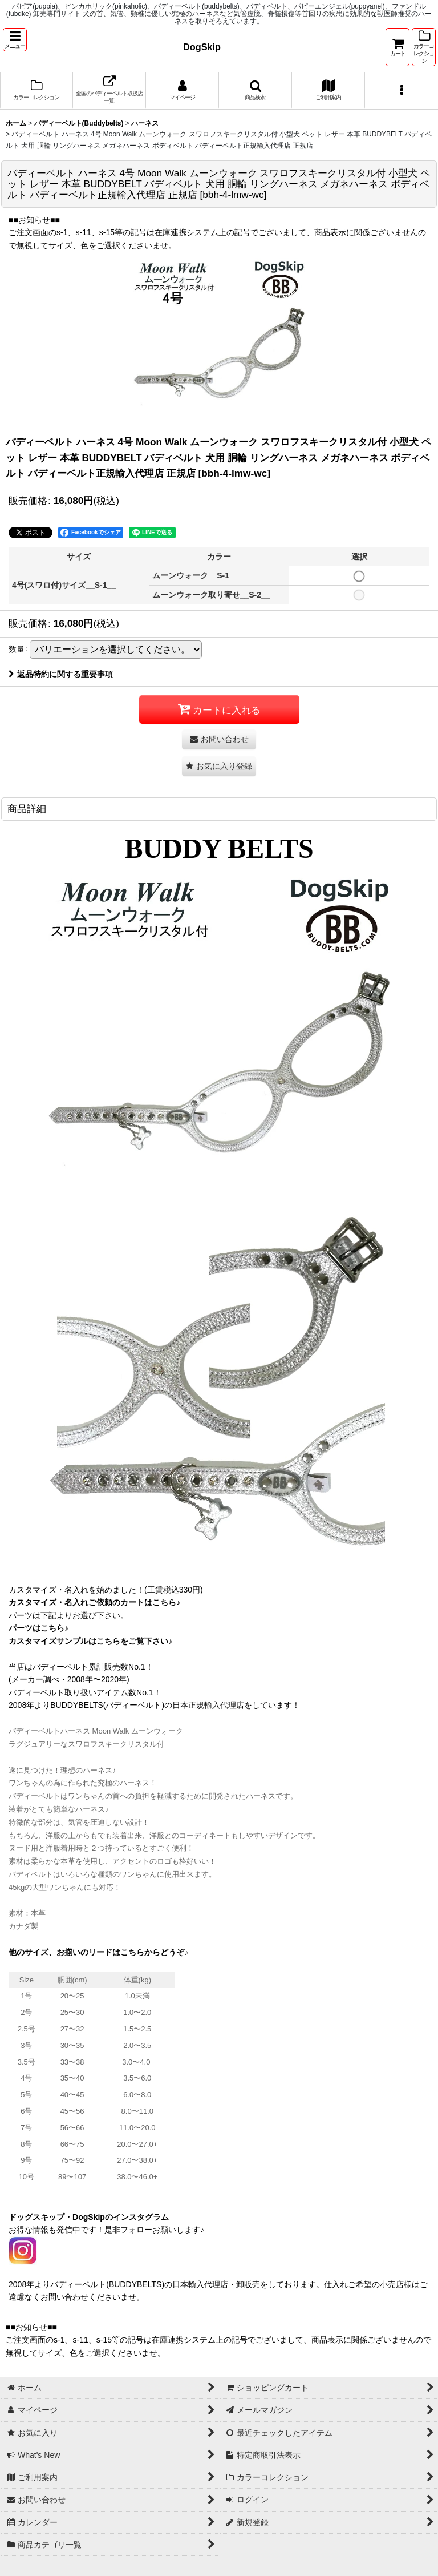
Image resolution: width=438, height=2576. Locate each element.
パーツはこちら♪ (38, 1627)
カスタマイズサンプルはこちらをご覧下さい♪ (90, 1641)
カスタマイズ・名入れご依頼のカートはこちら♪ (94, 1602)
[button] (15, 39)
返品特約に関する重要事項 (61, 674)
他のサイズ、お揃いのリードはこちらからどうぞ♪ (98, 1952)
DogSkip (202, 47)
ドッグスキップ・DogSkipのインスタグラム (89, 2217)
